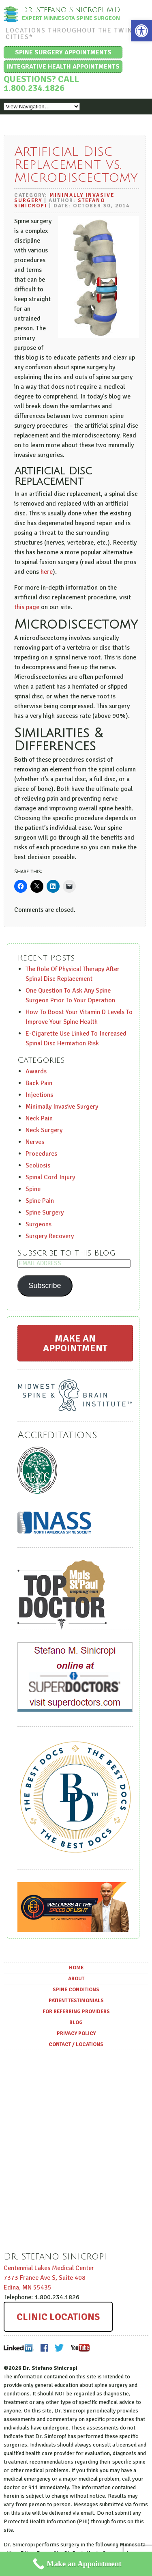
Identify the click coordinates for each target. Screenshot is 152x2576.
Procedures (41, 1154)
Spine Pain (40, 1201)
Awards (36, 1071)
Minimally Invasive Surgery (64, 198)
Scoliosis (38, 1165)
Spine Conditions (76, 1989)
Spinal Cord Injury (50, 1177)
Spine (33, 1189)
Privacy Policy (76, 2033)
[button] (141, 30)
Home (76, 1967)
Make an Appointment (75, 1343)
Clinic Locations (58, 2317)
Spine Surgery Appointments (63, 52)
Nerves (35, 1142)
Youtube (80, 2348)
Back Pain (39, 1083)
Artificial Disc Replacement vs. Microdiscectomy (76, 164)
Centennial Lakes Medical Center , (49, 2278)
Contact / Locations (76, 2044)
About (76, 1978)
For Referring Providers (76, 2011)
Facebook (44, 2348)
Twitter (59, 2348)
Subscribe (44, 1286)
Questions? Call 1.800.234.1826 (41, 83)
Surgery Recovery (50, 1236)
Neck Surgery (44, 1130)
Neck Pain (39, 1118)
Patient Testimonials (76, 2000)
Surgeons (38, 1224)
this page (26, 607)
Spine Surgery (45, 1212)
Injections (39, 1095)
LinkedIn (19, 2348)
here (47, 572)
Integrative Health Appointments (63, 66)
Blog (76, 2022)
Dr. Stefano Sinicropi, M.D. (71, 10)
